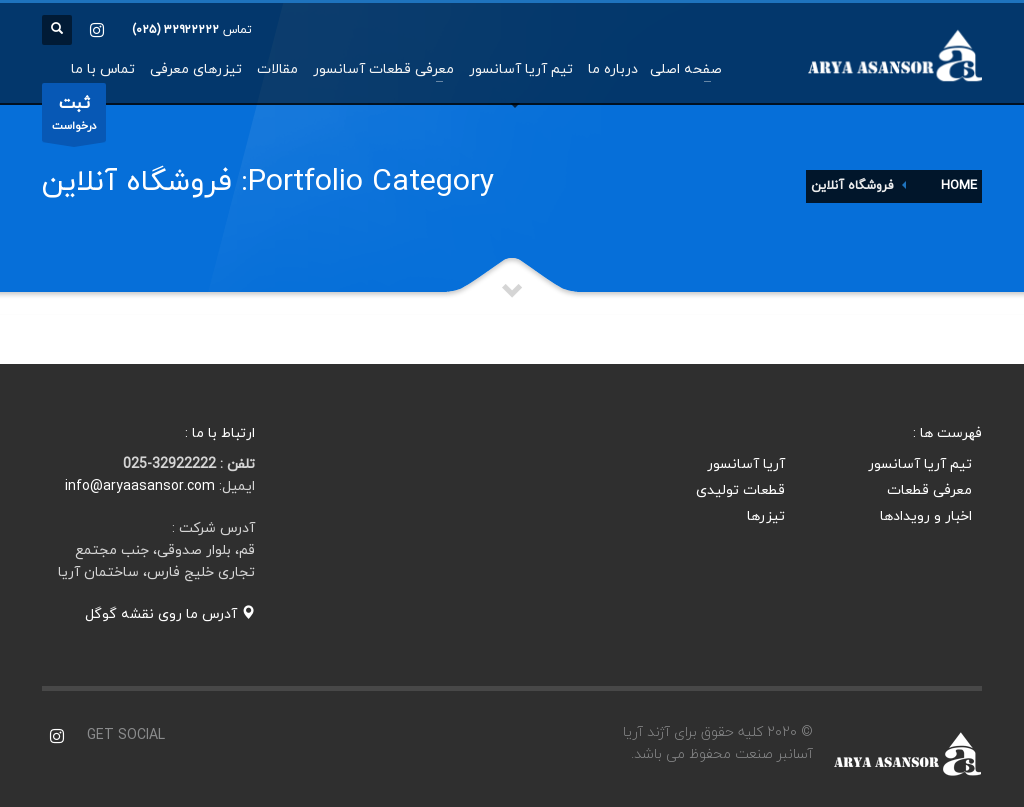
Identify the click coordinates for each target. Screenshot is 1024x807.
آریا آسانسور (746, 464)
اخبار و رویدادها (926, 516)
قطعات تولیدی (740, 490)
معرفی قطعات (929, 490)
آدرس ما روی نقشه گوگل (170, 614)
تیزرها (766, 516)
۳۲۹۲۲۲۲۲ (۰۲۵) (175, 30)
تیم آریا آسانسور (920, 464)
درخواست (74, 117)
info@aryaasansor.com (140, 486)
